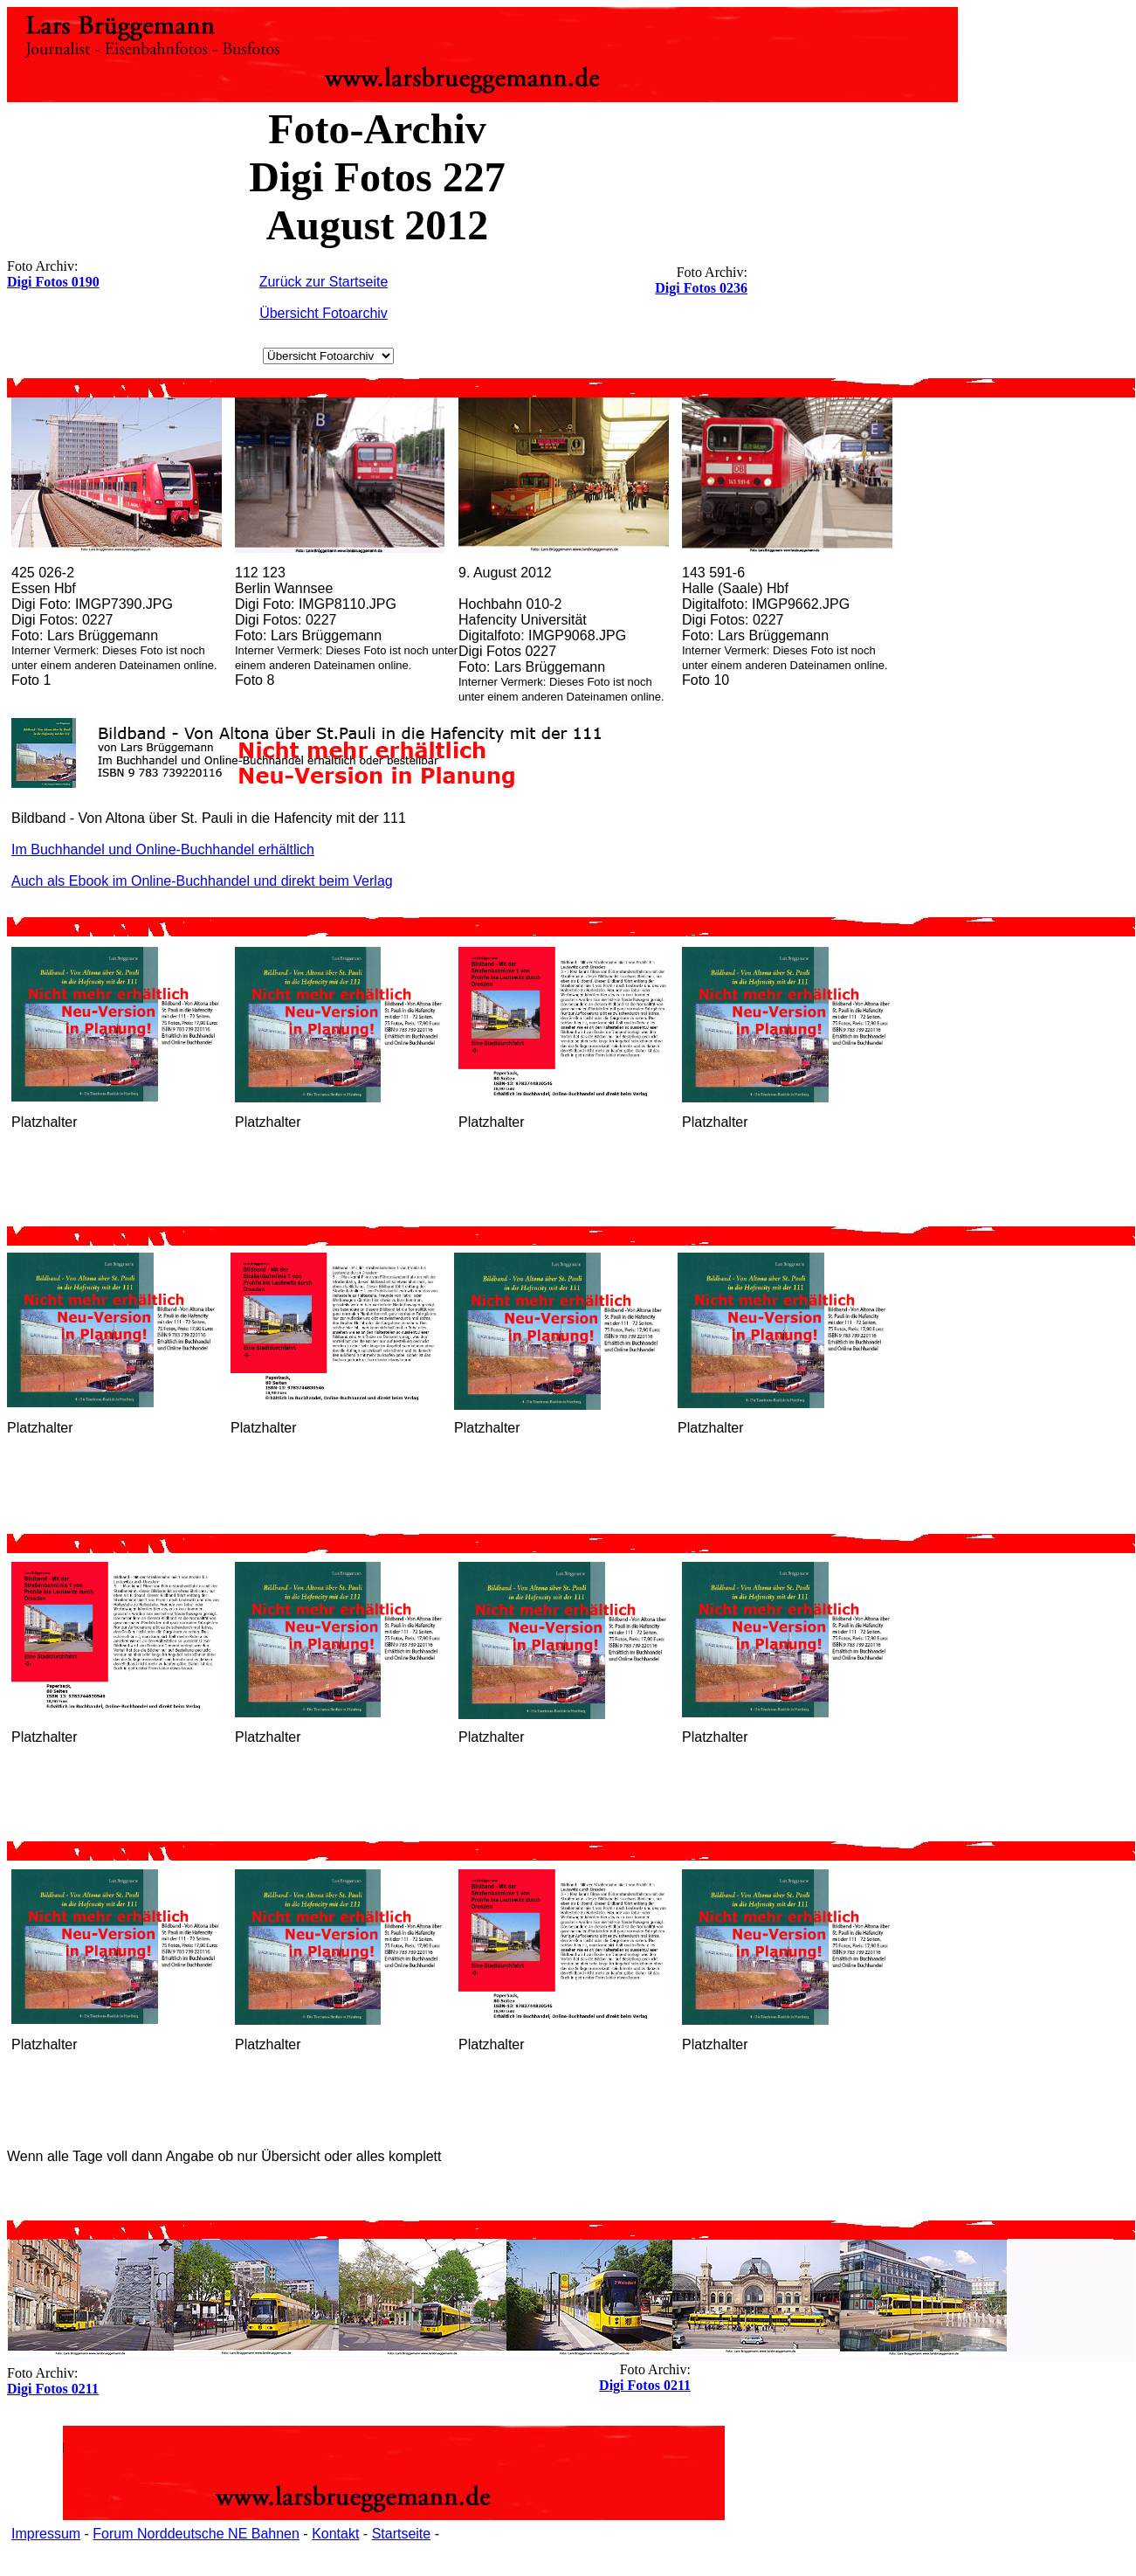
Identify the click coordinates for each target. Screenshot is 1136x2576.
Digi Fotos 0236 (701, 287)
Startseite (401, 2533)
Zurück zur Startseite (324, 281)
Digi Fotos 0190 (53, 281)
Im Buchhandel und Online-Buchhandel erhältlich (162, 849)
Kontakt (335, 2533)
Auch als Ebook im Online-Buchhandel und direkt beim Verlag (202, 881)
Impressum (45, 2533)
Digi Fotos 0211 (645, 2385)
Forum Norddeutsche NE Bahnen (196, 2533)
